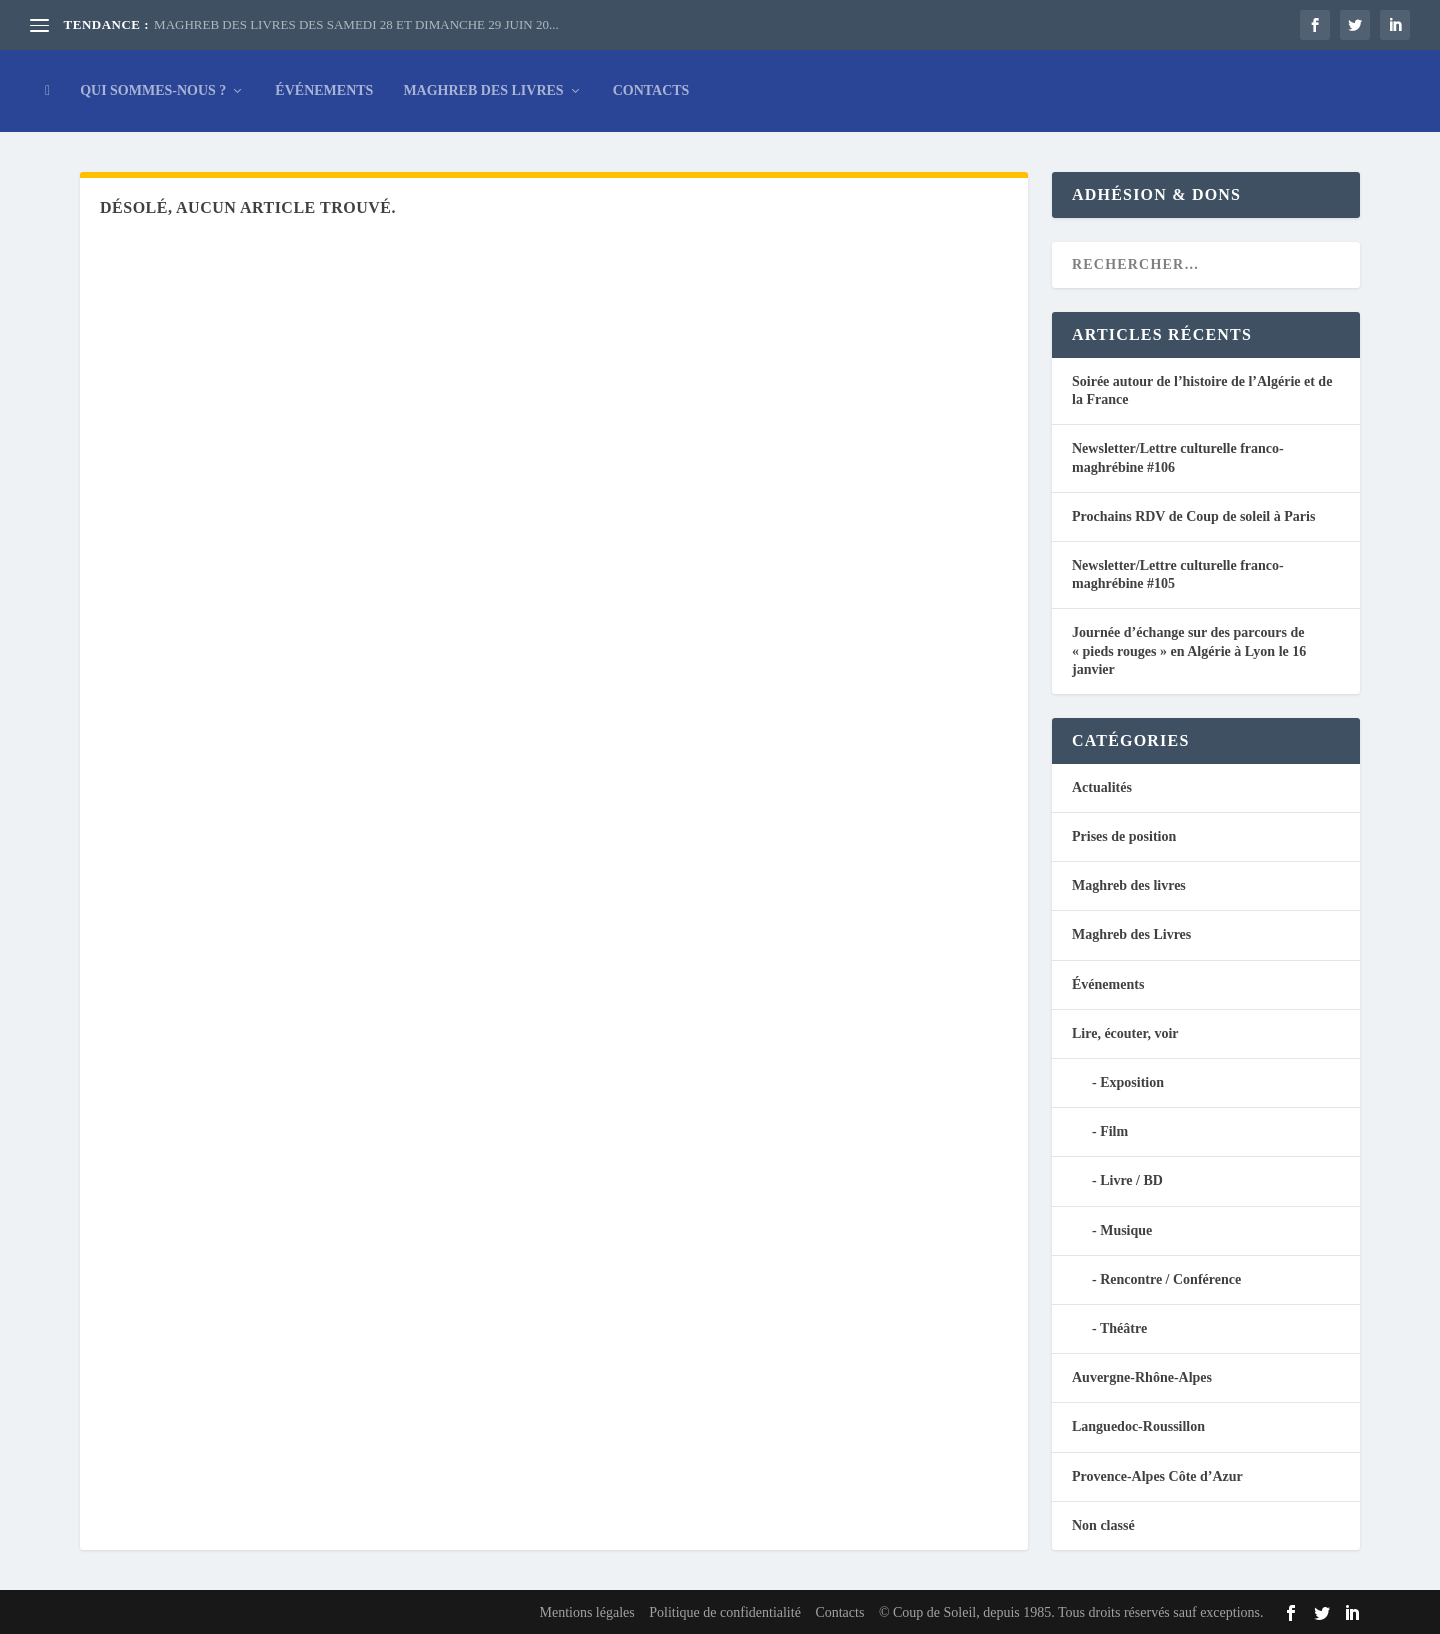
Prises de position (1124, 836)
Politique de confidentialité (725, 1612)
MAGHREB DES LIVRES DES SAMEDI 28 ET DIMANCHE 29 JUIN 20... (356, 24)
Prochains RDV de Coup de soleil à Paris (1193, 516)
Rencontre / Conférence (1170, 1279)
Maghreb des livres (1129, 885)
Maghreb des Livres (483, 90)
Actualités (1102, 787)
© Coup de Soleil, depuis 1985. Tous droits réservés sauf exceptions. (1071, 1612)
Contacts (651, 90)
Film (1114, 1131)
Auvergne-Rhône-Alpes (1142, 1377)
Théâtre (1123, 1328)
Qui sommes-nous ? (153, 90)
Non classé (1103, 1525)
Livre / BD (1131, 1180)
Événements (324, 90)
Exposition (1132, 1082)
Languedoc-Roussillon (1138, 1426)
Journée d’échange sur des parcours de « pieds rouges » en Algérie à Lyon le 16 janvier (1189, 650)
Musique (1126, 1230)
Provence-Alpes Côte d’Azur (1157, 1476)
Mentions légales (586, 1612)
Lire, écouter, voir (1125, 1033)
